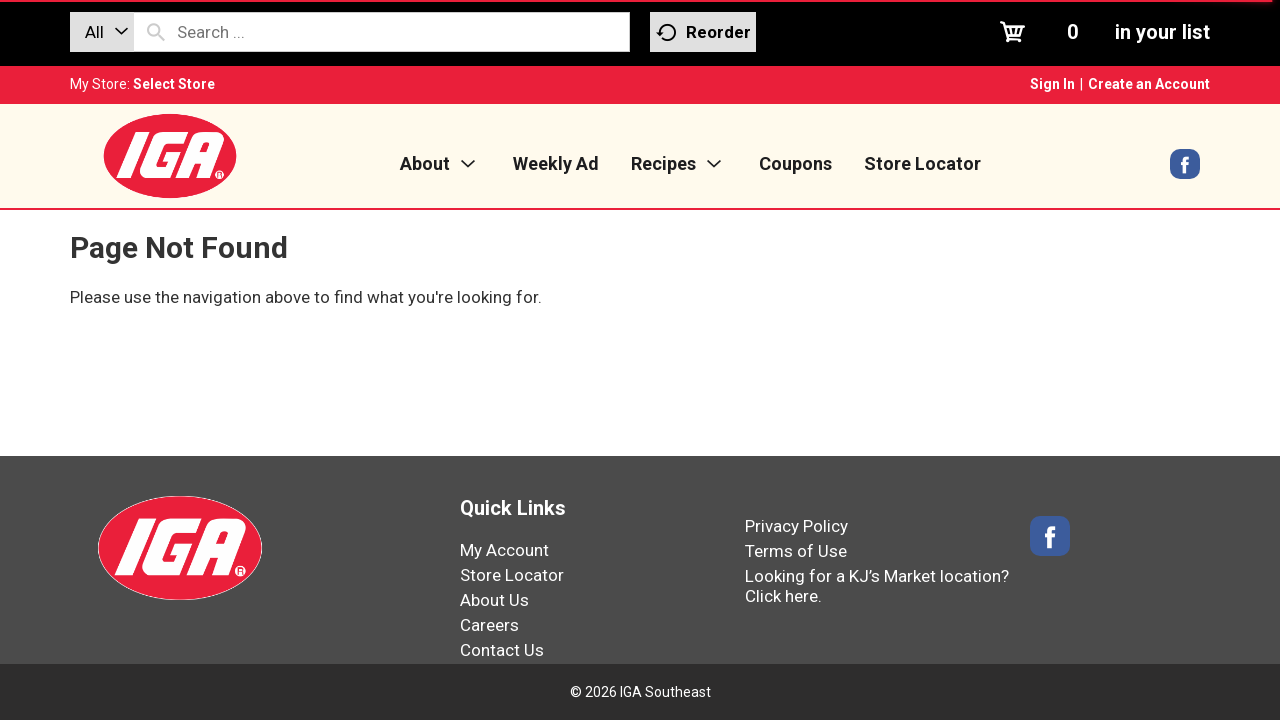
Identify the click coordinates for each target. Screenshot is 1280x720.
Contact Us (502, 650)
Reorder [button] (703, 33)
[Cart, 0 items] (1102, 31)
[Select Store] (175, 84)
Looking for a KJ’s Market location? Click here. (877, 586)
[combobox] (102, 32)
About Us (494, 600)
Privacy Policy (796, 526)
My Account (504, 550)
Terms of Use (796, 551)
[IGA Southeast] (170, 155)
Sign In (1052, 84)
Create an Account (1149, 84)
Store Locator (512, 575)
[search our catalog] (156, 32)
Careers (489, 625)
